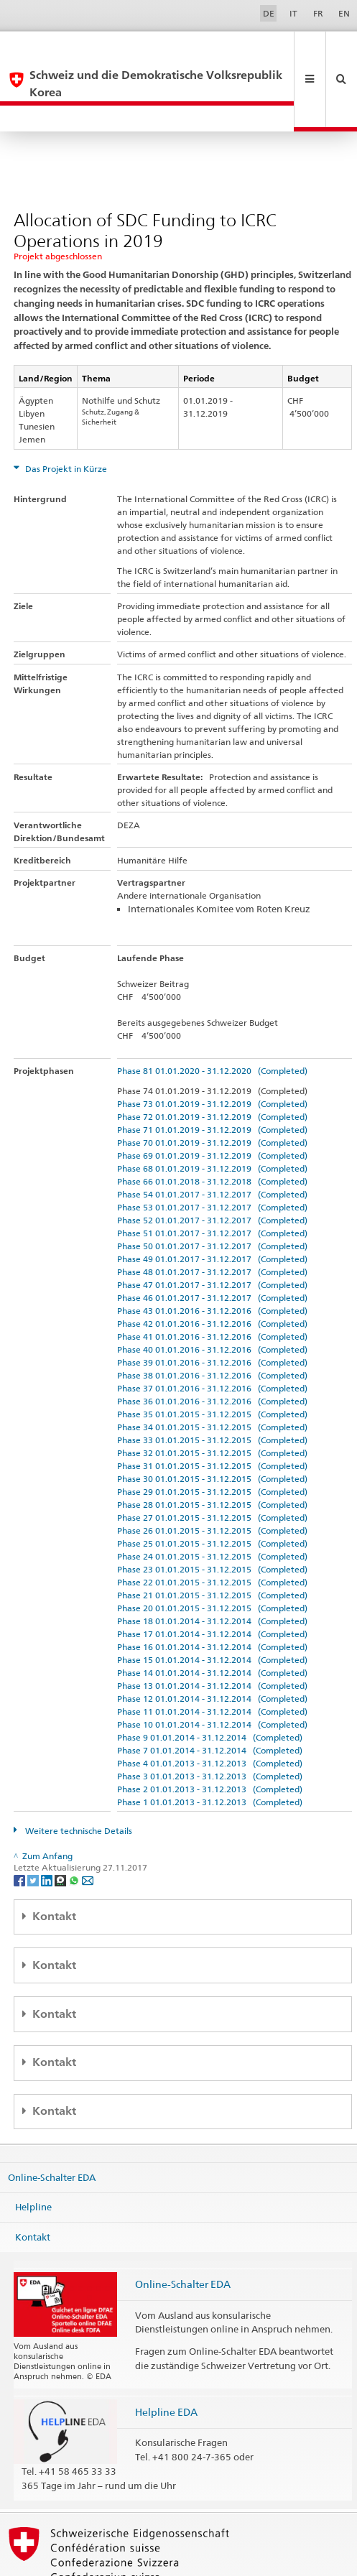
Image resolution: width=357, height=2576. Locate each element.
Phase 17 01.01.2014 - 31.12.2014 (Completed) (212, 1582)
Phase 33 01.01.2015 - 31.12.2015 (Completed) (212, 1388)
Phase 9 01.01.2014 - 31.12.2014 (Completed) (209, 1685)
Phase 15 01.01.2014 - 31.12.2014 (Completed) (212, 1608)
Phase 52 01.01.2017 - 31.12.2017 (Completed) (212, 1168)
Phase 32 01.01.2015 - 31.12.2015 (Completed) (212, 1401)
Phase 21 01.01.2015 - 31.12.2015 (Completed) (212, 1543)
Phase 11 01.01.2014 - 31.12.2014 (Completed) (212, 1659)
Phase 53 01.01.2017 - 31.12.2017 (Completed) (212, 1155)
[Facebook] (20, 1827)
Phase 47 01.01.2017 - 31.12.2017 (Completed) (212, 1233)
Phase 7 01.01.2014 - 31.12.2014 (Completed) (209, 1698)
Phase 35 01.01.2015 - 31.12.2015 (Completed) (212, 1362)
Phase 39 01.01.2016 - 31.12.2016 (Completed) (212, 1310)
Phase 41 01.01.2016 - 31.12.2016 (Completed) (212, 1284)
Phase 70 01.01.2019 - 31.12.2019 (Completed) (212, 1090)
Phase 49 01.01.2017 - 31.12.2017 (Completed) (212, 1207)
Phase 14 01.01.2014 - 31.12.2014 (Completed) (212, 1621)
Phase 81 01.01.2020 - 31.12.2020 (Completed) (212, 1019)
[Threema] (61, 1827)
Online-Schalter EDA (52, 2125)
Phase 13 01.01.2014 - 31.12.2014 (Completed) (212, 1634)
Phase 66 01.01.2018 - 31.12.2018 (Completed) (212, 1129)
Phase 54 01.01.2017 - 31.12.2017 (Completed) (212, 1142)
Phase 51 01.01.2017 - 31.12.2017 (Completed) (212, 1181)
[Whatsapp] (75, 1827)
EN (344, 13)
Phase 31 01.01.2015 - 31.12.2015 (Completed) (212, 1414)
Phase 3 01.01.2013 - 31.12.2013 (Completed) (209, 1724)
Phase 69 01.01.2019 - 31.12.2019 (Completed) (212, 1103)
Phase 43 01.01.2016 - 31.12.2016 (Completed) (212, 1259)
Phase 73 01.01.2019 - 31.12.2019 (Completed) (212, 1052)
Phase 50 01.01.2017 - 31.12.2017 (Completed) (212, 1194)
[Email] (87, 1827)
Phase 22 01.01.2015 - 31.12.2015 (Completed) (212, 1530)
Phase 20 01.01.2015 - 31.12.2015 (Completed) (212, 1556)
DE (268, 13)
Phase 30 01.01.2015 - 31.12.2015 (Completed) (212, 1427)
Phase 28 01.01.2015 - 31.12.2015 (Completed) (212, 1453)
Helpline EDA (166, 2360)
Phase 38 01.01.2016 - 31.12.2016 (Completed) (212, 1323)
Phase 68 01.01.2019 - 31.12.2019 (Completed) (212, 1116)
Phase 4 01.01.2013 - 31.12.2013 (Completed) (209, 1711)
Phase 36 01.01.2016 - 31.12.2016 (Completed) (212, 1349)
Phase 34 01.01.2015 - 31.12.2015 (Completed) (212, 1375)
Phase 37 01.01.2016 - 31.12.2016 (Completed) (212, 1336)
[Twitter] (34, 1827)
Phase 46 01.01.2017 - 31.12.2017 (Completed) (212, 1246)
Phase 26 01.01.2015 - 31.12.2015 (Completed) (212, 1478)
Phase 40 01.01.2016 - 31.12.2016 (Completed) (212, 1297)
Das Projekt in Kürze (65, 417)
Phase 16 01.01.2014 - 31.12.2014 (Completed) (212, 1595)
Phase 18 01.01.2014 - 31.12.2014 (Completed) (212, 1569)
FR (318, 13)
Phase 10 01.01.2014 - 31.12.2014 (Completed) (212, 1672)
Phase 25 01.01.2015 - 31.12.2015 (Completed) (212, 1491)
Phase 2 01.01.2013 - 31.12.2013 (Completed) (209, 1737)
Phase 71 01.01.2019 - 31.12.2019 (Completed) (212, 1078)
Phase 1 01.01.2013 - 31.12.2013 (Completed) (209, 1750)
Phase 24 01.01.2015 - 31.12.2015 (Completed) (212, 1504)
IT (293, 13)
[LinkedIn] (48, 1827)
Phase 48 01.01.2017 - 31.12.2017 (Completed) (212, 1220)
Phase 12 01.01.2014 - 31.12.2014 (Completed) (212, 1646)
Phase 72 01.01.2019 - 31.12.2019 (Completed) (212, 1065)
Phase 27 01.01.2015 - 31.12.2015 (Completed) (212, 1465)
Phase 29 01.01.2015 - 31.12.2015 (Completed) (212, 1440)
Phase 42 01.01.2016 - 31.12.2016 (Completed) (212, 1272)
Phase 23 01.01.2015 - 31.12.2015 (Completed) (212, 1517)
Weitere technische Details (77, 1779)
